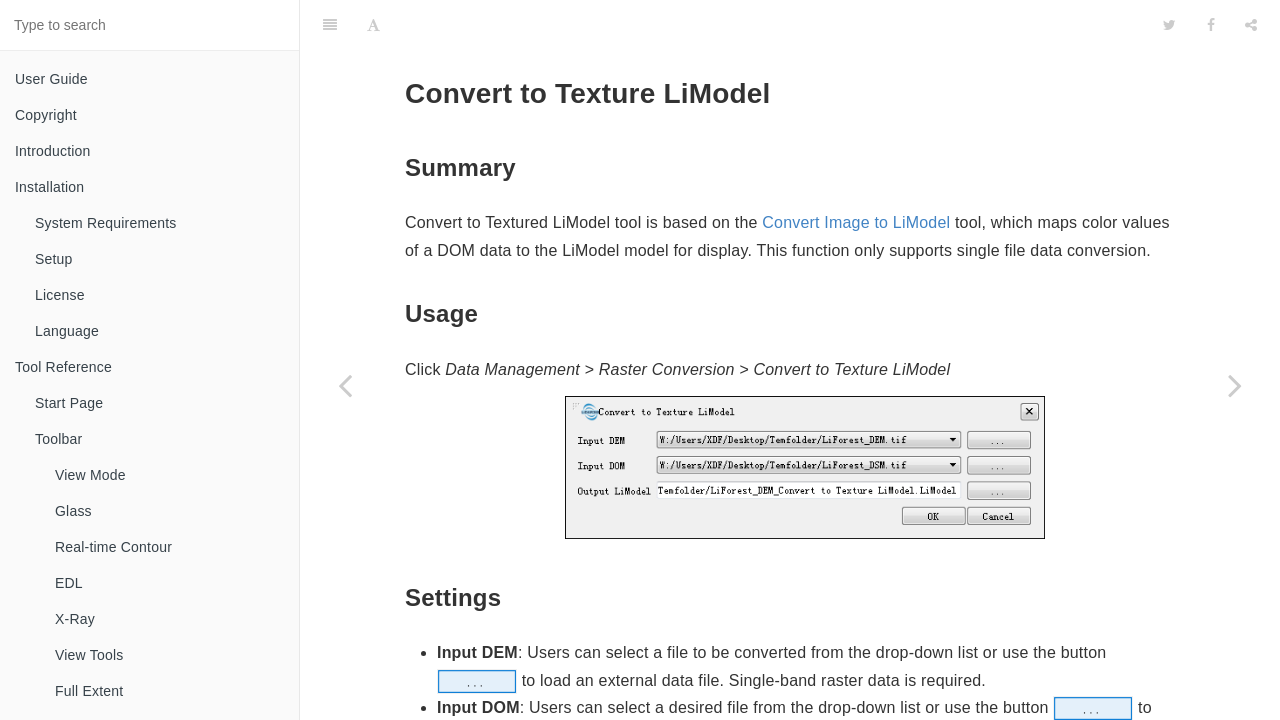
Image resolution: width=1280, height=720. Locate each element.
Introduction (53, 151)
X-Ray (75, 619)
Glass (73, 511)
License (60, 295)
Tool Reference (63, 367)
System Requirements (106, 223)
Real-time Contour (113, 547)
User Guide (51, 79)
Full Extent (89, 691)
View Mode (90, 475)
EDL (69, 583)
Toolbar (58, 439)
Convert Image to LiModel (856, 172)
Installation (49, 187)
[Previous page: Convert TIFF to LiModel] (345, 385)
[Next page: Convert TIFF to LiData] (1235, 385)
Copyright (46, 115)
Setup (54, 259)
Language (67, 331)
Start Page (69, 403)
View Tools (89, 655)
